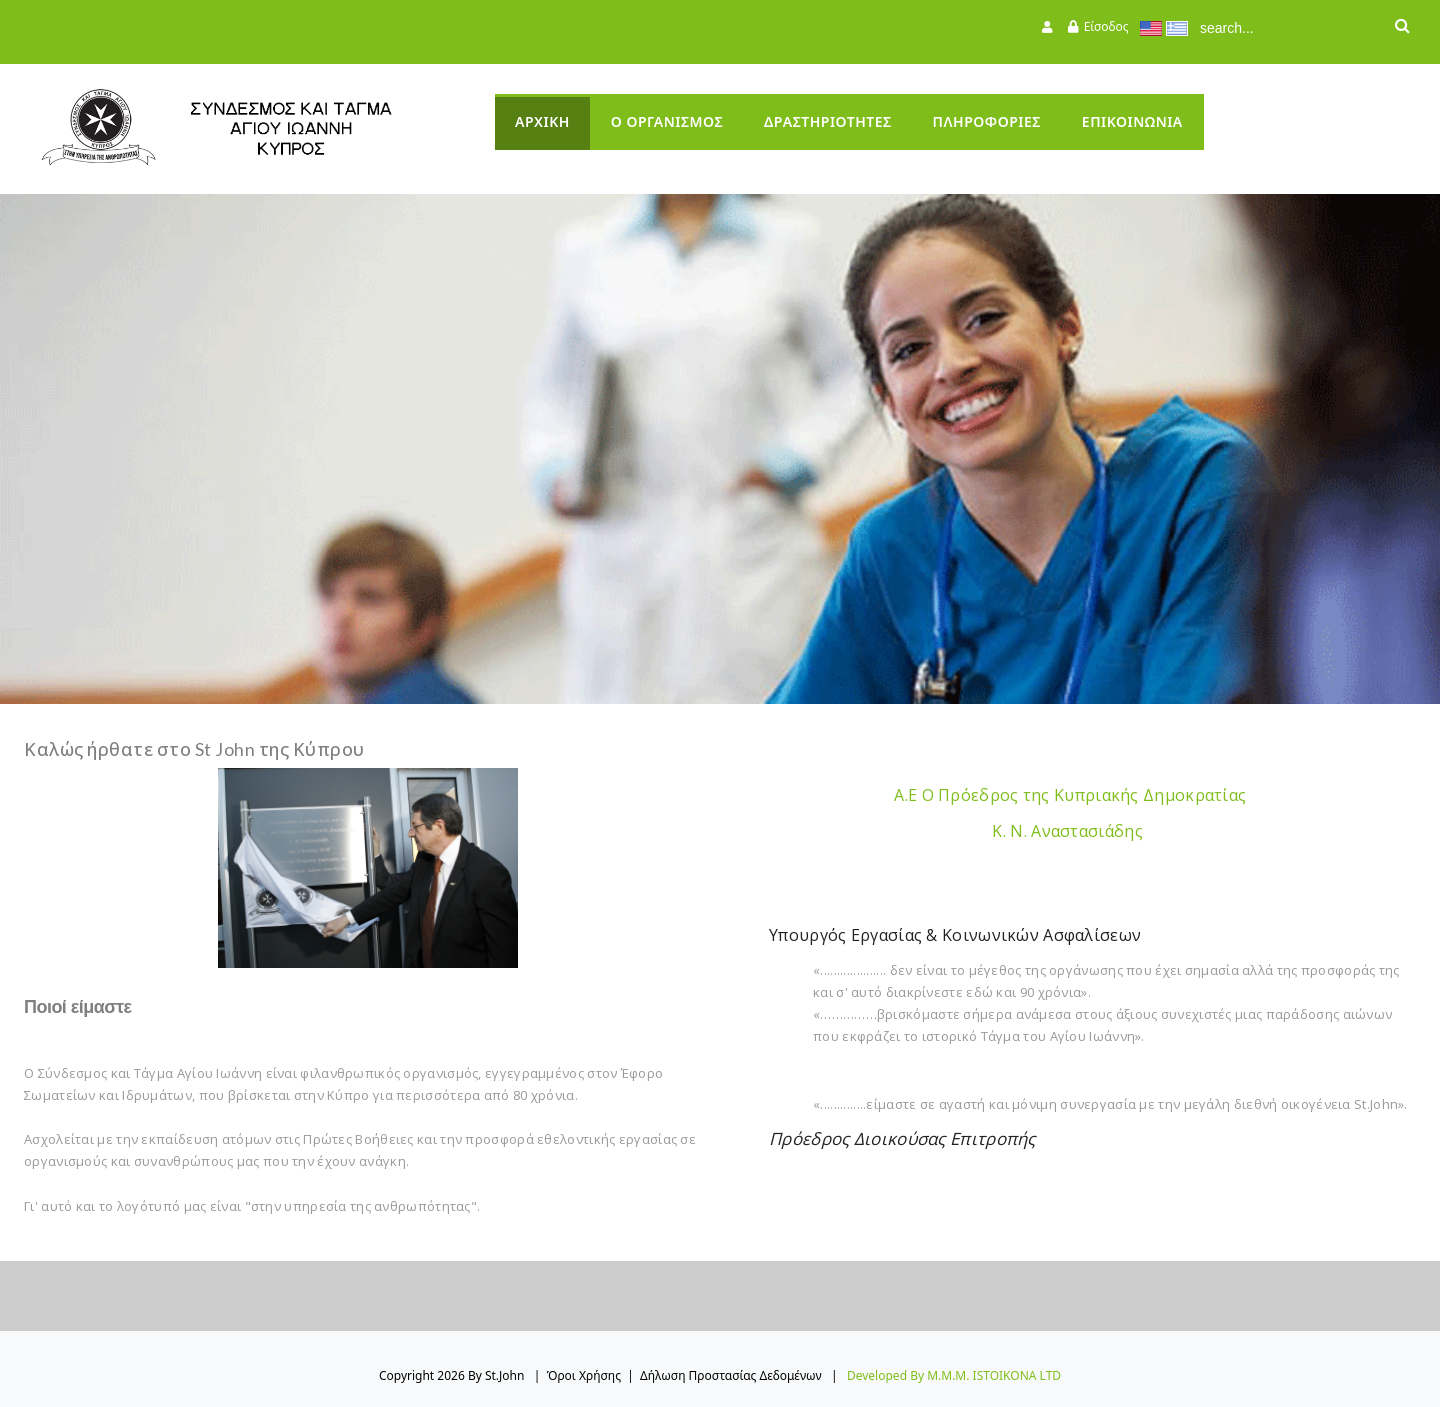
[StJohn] (255, 127)
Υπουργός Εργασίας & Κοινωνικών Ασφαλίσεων (955, 935)
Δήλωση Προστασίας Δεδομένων (731, 1375)
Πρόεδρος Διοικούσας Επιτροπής (902, 1138)
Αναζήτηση (1402, 28)
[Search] (1285, 28)
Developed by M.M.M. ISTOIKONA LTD (954, 1375)
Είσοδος (1106, 26)
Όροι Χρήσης (584, 1375)
